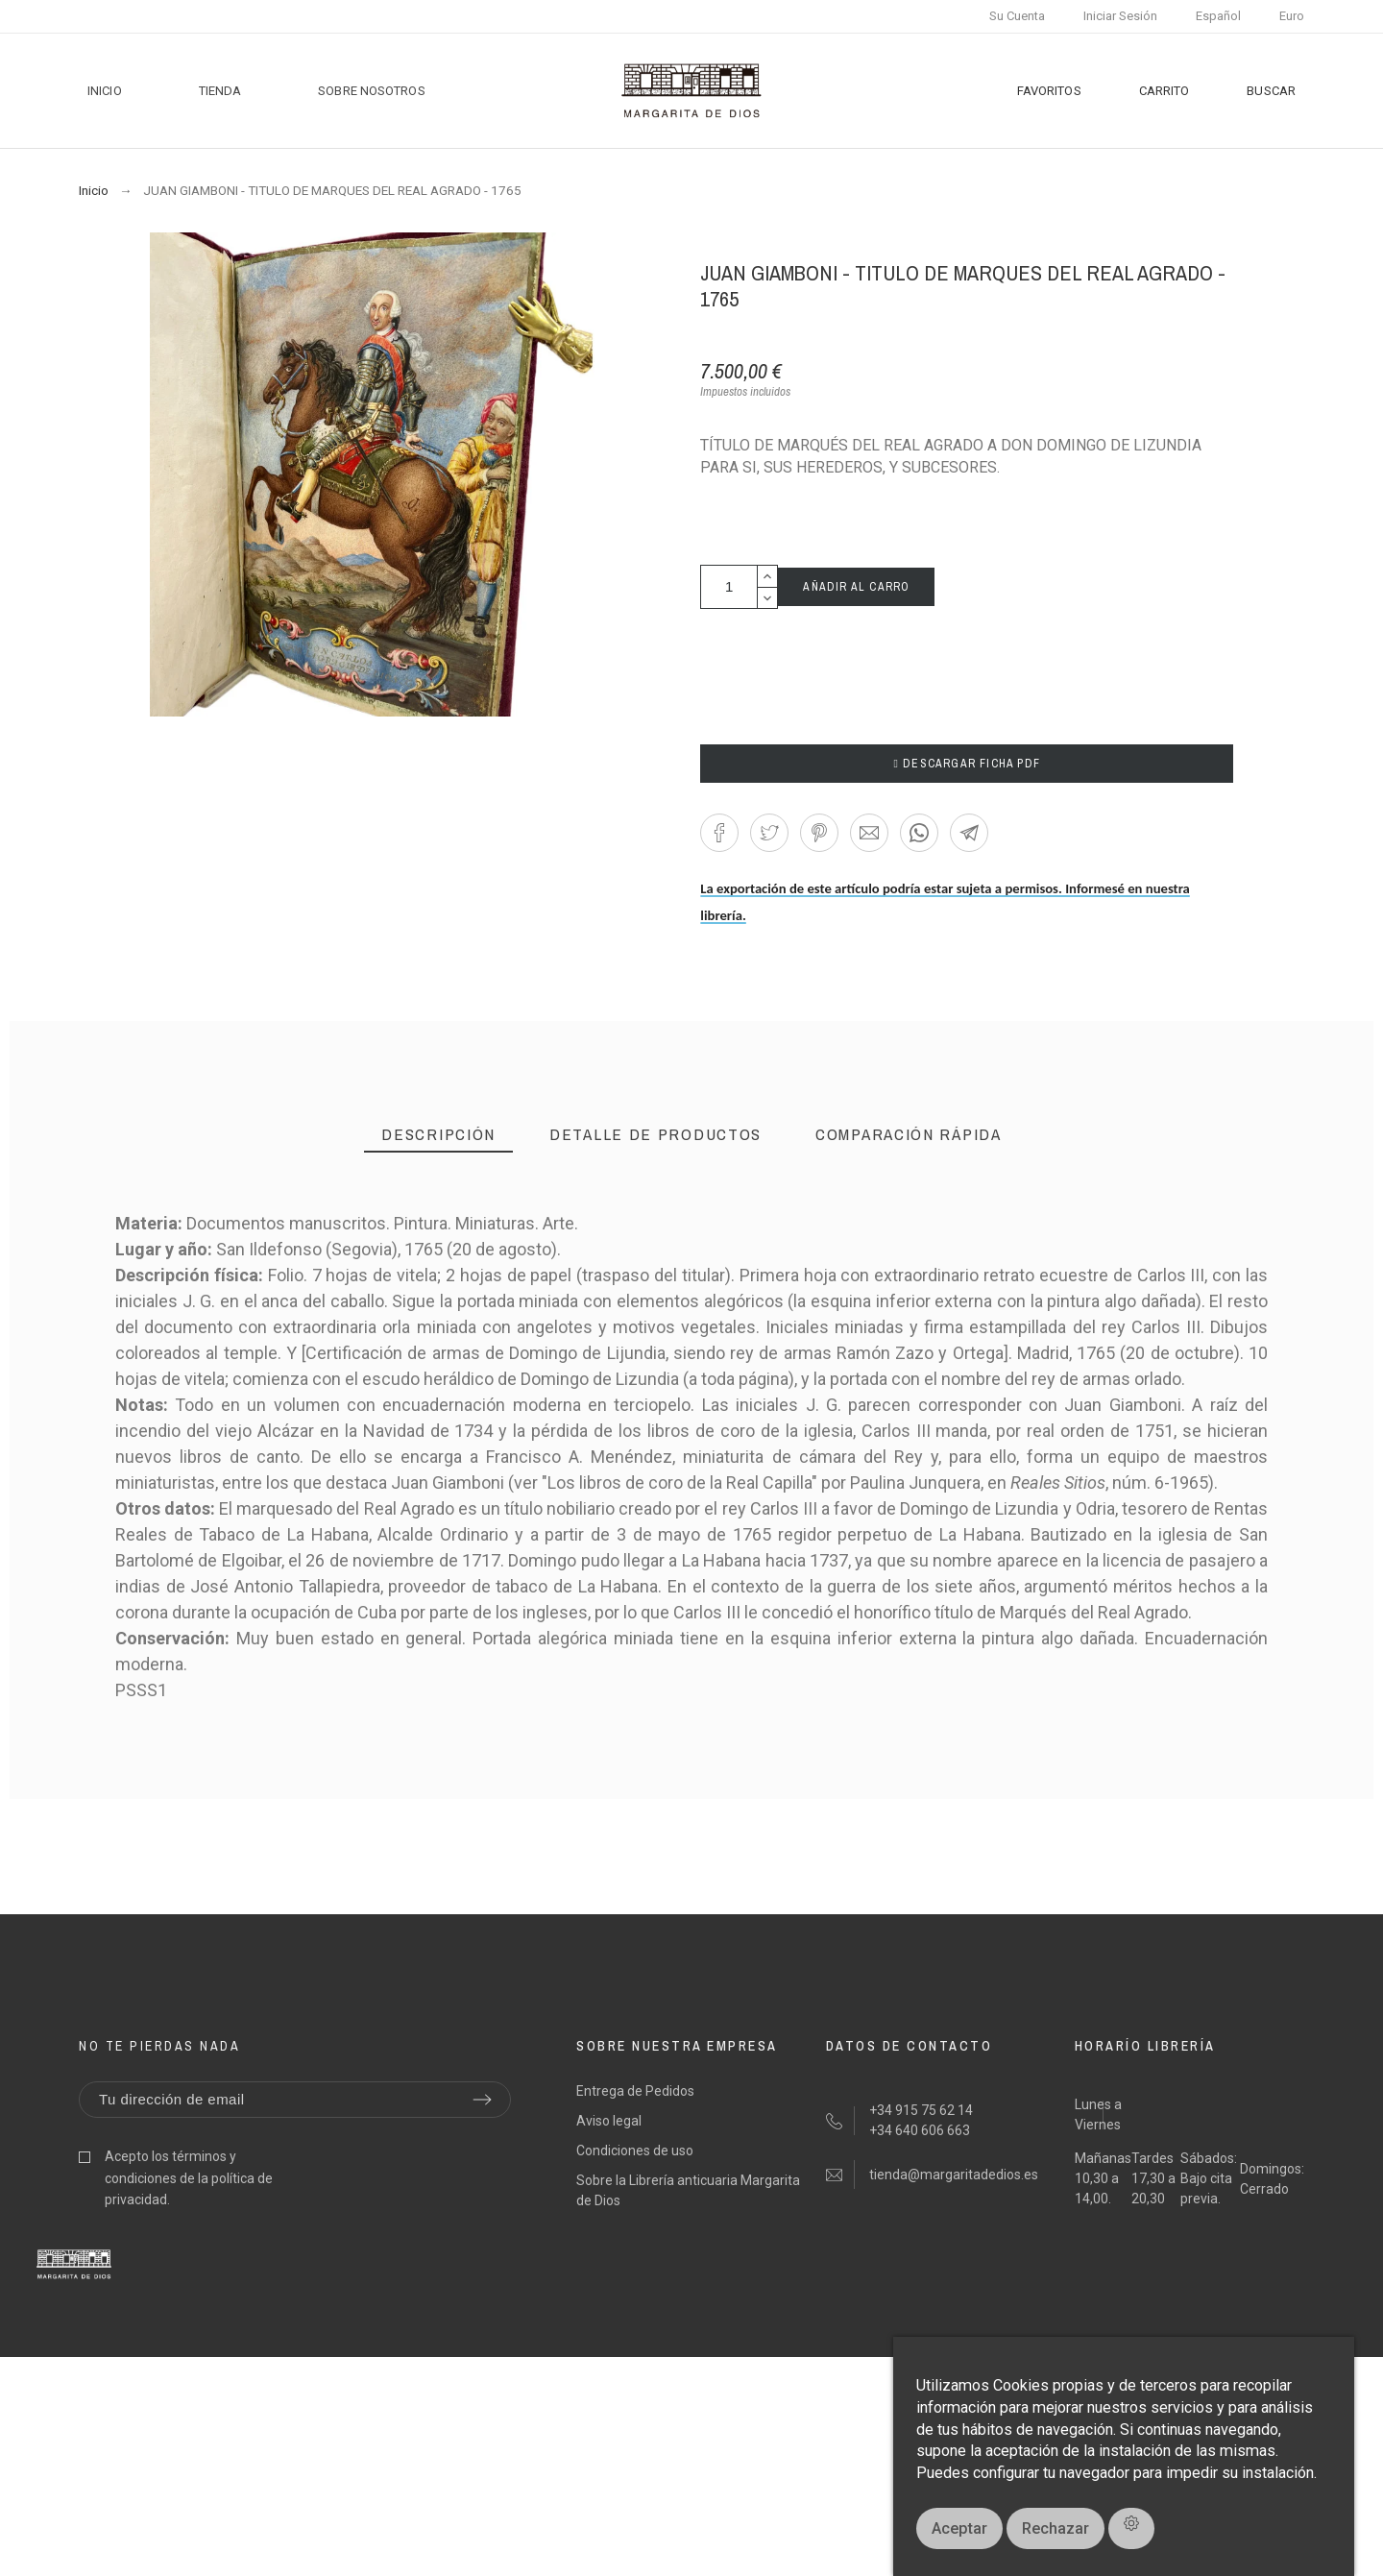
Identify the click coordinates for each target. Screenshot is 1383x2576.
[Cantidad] (729, 587)
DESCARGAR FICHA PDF (966, 763)
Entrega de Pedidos (635, 2091)
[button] (719, 832)
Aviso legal (609, 2120)
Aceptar (959, 2528)
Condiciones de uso (634, 2150)
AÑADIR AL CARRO (856, 587)
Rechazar (1055, 2528)
